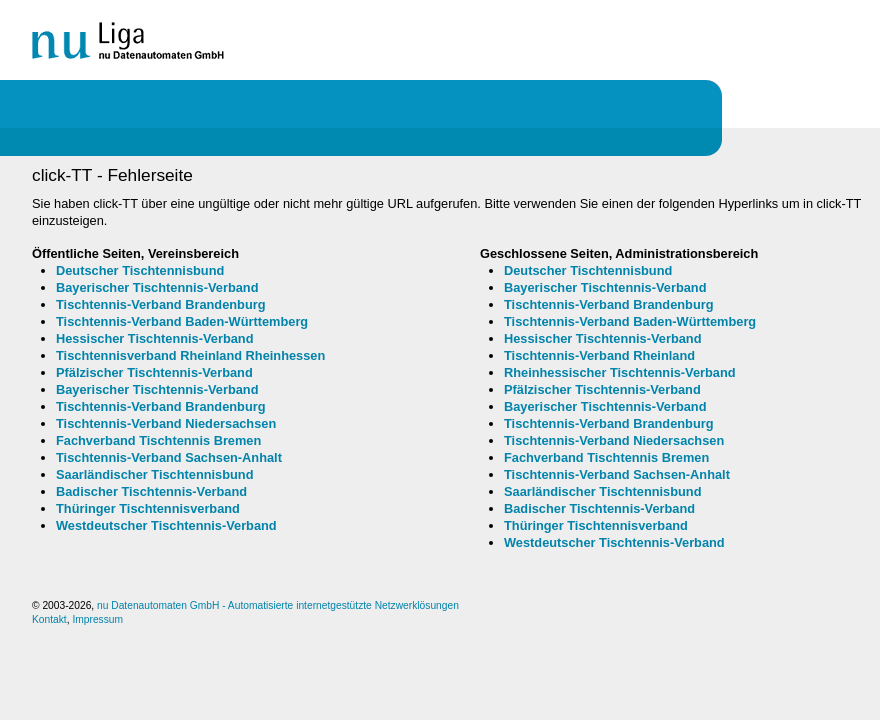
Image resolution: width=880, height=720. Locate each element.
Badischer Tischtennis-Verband (151, 491)
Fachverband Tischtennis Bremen (158, 440)
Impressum (97, 619)
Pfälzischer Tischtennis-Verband (154, 372)
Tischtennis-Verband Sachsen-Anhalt (169, 457)
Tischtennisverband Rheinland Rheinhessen (190, 355)
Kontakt (49, 619)
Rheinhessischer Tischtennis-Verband (620, 372)
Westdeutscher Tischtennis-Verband (166, 525)
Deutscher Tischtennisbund (140, 270)
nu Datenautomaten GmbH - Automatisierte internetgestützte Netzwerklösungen (278, 605)
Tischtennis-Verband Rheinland (599, 355)
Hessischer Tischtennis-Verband (154, 338)
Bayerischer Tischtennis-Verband (157, 287)
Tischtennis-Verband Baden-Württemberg (182, 321)
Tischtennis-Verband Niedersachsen (166, 423)
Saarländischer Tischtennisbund (154, 474)
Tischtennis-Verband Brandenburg (161, 304)
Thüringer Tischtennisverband (148, 508)
